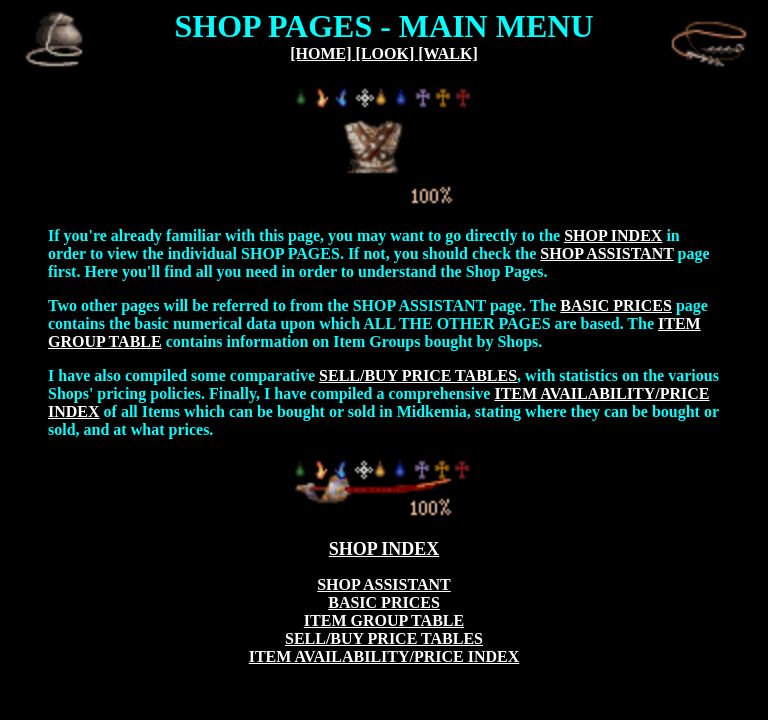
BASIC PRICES (616, 305)
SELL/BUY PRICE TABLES (418, 375)
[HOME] (322, 53)
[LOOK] (387, 53)
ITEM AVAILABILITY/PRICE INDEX (384, 656)
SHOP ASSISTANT (606, 253)
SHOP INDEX (613, 235)
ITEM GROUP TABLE (384, 620)
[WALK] (448, 53)
